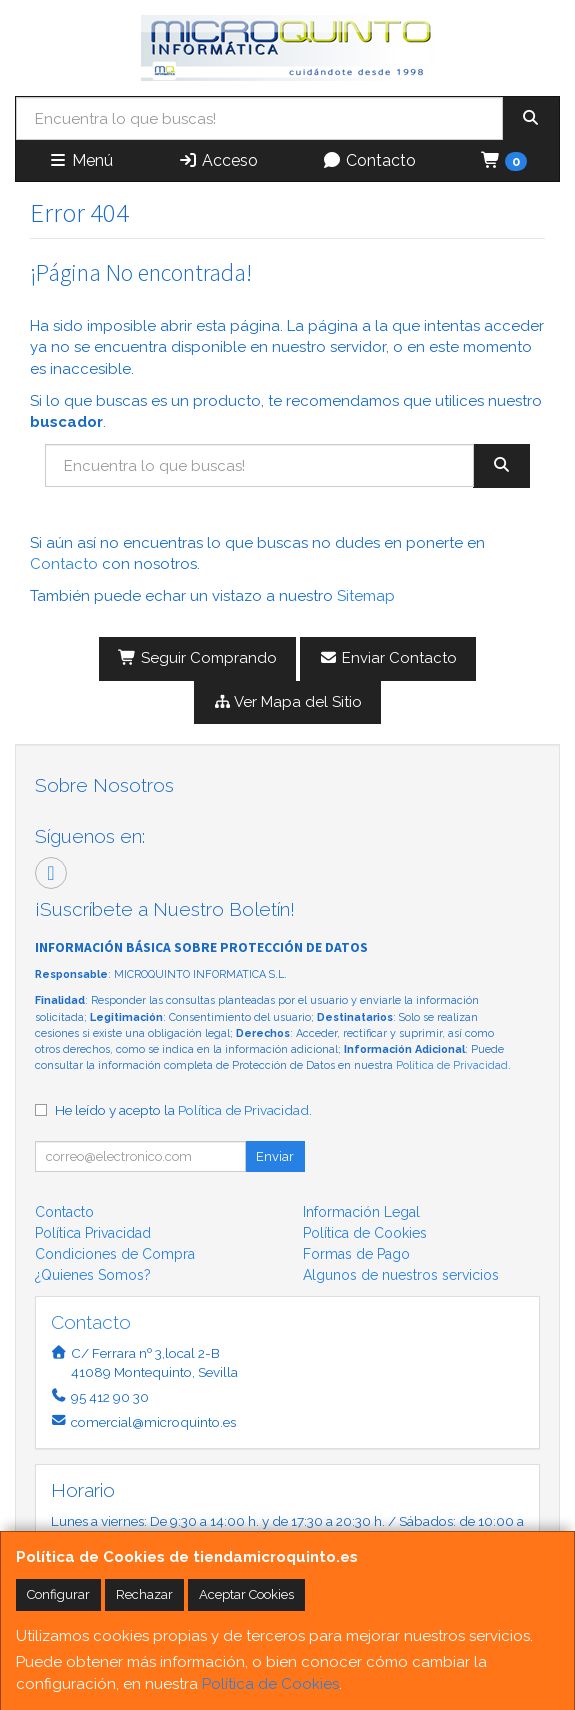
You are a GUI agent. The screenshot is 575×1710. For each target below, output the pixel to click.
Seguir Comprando (197, 658)
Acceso (218, 160)
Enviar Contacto (388, 658)
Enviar (275, 1156)
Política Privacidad (93, 1233)
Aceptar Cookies (246, 1594)
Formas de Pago (356, 1254)
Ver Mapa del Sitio (288, 702)
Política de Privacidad (452, 1065)
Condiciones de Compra (115, 1254)
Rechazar (144, 1594)
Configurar (58, 1594)
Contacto (369, 160)
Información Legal (361, 1212)
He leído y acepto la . (183, 1110)
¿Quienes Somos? (93, 1275)
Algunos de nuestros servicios (401, 1275)
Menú (80, 160)
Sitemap (366, 596)
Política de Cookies (270, 1684)
